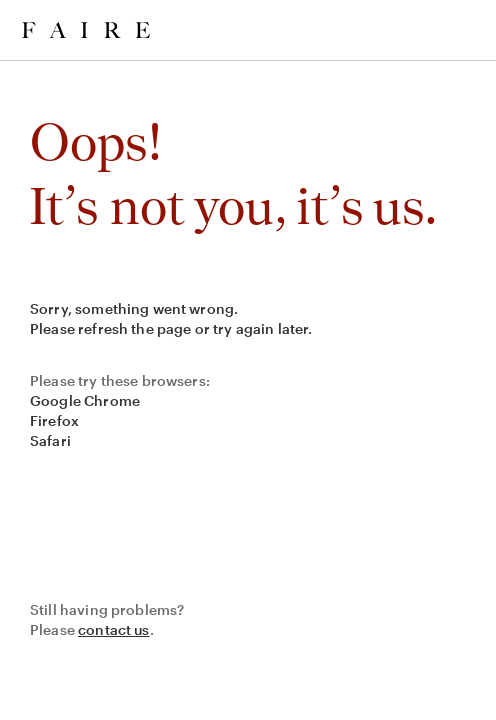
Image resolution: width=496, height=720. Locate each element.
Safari (50, 440)
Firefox (54, 420)
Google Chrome (85, 400)
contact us (114, 629)
